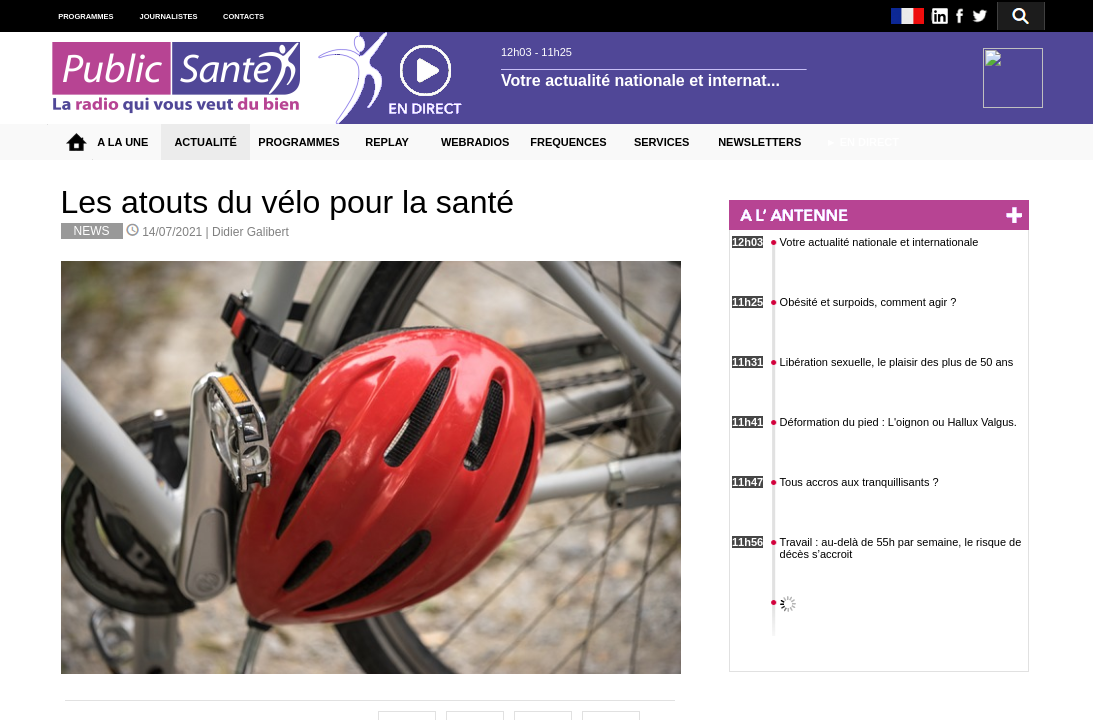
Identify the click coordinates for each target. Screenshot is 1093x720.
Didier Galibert (250, 232)
